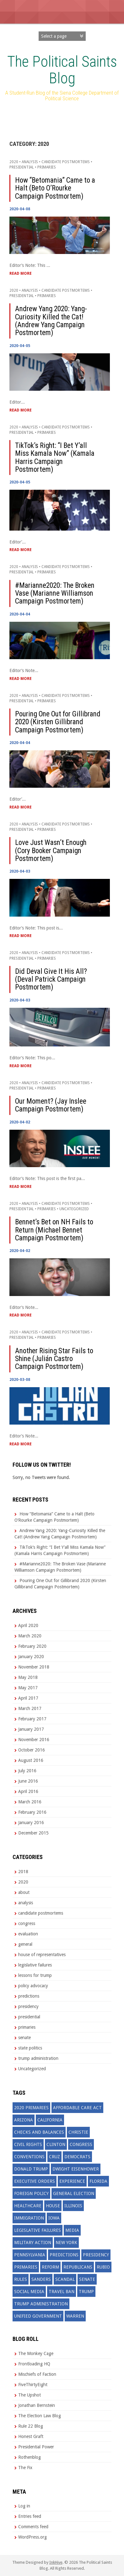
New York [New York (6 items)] (66, 2242)
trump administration (38, 2058)
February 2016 (32, 1812)
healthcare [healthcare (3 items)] (27, 2205)
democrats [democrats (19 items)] (77, 2156)
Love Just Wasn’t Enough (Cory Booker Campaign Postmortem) (50, 850)
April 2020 (28, 1625)
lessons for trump (35, 1975)
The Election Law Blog (39, 2415)
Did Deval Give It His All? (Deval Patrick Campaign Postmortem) (51, 979)
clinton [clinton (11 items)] (55, 2144)
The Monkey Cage (35, 2353)
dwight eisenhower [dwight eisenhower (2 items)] (75, 2168)
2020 (13, 162)
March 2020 (29, 1635)
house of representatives (42, 1954)
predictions (28, 1996)
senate (24, 2037)
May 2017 (28, 1687)
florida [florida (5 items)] (98, 2181)
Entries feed (29, 2516)
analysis (30, 162)
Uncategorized (74, 1209)
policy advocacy (33, 1985)
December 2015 (33, 1832)
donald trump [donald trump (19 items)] (31, 2168)
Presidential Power (36, 2446)
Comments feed (33, 2526)
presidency (28, 2006)
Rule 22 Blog (30, 2426)
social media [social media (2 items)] (29, 2291)
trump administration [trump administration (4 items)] (41, 2303)
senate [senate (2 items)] (87, 2279)
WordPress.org (32, 2537)
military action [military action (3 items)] (32, 2242)
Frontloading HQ (34, 2363)
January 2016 (31, 1822)
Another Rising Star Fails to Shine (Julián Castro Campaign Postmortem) (54, 1359)
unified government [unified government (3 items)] (38, 2316)
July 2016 (27, 1770)
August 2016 (30, 1760)
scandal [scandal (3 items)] (65, 2279)
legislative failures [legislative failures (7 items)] (37, 2230)
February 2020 (32, 1646)
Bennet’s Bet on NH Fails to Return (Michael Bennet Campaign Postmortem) (54, 1230)
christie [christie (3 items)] (78, 2132)
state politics (30, 2047)
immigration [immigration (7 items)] (29, 2217)
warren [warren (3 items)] (75, 2316)
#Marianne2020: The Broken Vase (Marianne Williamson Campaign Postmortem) (54, 593)
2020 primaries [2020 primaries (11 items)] (31, 2107)
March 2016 (29, 1801)
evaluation (28, 1933)
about (24, 1892)
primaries (46, 167)
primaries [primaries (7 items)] (25, 2267)
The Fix (25, 2467)
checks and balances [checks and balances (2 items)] (39, 2132)
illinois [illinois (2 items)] (73, 2205)
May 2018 (28, 1677)
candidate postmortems (65, 162)
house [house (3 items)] (53, 2205)
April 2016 (28, 1791)
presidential (21, 167)
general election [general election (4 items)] (73, 2193)
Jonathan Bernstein (36, 2405)
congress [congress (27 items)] (81, 2144)
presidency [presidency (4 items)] (96, 2254)
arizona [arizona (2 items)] (23, 2119)
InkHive (55, 2562)
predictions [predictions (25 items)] (64, 2254)
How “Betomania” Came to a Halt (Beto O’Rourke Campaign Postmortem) (55, 188)
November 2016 (33, 1739)
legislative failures (35, 1964)
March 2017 (29, 1708)
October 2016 (31, 1749)
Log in (24, 2505)
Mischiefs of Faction (37, 2374)
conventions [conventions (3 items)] (29, 2156)
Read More (20, 273)
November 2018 (33, 1666)
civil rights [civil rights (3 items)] (28, 2144)
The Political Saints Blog (62, 69)
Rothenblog (29, 2457)
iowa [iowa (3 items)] (54, 2217)
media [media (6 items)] (72, 2230)
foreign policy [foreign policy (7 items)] (31, 2193)
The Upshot (29, 2394)
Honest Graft (30, 2436)
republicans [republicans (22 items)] (77, 2267)
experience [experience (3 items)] (72, 2181)
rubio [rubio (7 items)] (103, 2267)
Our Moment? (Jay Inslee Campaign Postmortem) (50, 1105)
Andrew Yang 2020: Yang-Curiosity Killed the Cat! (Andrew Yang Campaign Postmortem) (51, 321)
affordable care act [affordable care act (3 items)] (77, 2107)
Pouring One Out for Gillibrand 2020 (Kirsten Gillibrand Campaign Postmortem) (57, 722)
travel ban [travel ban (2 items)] (61, 2291)
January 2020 (31, 1656)
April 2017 (28, 1698)
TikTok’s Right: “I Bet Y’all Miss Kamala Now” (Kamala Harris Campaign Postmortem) (54, 457)
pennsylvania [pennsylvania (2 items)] (29, 2254)
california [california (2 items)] (49, 2119)
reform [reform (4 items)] (50, 2267)
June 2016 (28, 1781)
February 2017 (32, 1718)
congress (26, 1923)
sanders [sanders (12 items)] (41, 2279)
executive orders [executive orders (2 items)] (34, 2181)
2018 (23, 1871)
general (25, 1944)
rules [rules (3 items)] (20, 2279)
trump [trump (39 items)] (86, 2291)
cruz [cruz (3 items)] (54, 2156)
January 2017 (31, 1729)
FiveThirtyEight (32, 2384)
